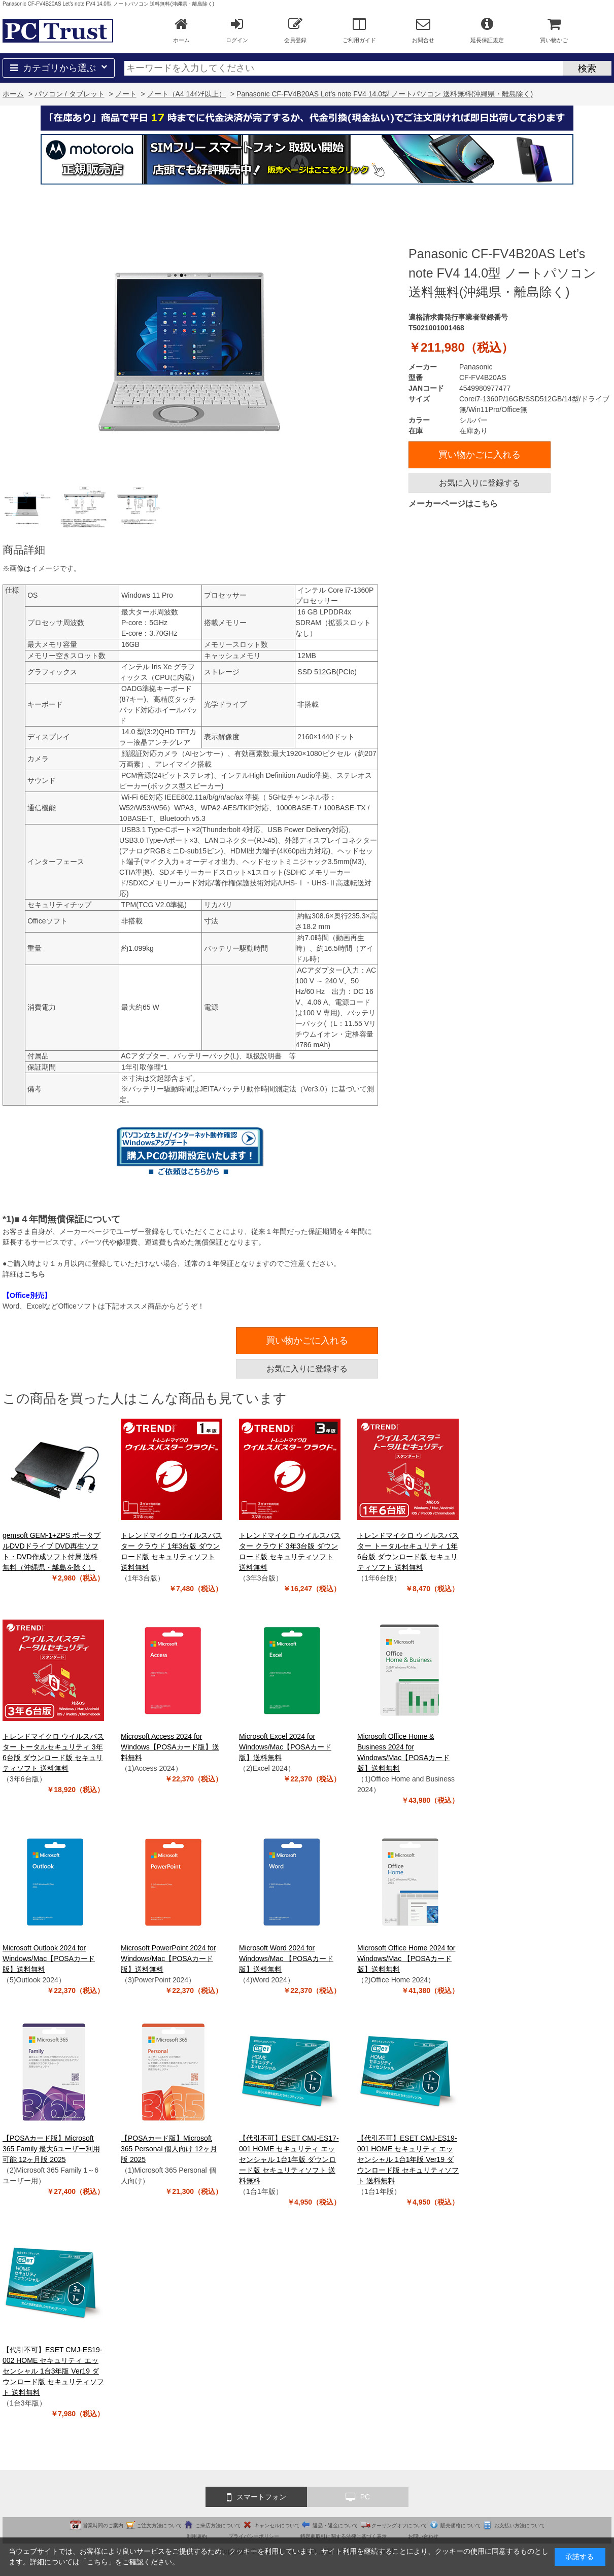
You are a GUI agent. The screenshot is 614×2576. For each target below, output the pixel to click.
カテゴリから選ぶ (58, 68)
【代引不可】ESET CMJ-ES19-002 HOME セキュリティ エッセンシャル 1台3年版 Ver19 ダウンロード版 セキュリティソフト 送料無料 (53, 2371)
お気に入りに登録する (479, 482)
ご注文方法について (159, 2525)
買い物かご (554, 30)
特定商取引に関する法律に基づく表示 (343, 2536)
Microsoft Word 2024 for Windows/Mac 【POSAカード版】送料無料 (286, 1958)
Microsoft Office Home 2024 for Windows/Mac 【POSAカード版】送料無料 (406, 1958)
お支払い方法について (519, 2525)
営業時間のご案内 (103, 2525)
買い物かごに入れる (479, 455)
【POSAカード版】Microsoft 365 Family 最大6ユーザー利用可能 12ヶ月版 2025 (51, 2148)
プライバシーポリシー (253, 2536)
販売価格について (460, 2525)
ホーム (181, 30)
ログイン (237, 30)
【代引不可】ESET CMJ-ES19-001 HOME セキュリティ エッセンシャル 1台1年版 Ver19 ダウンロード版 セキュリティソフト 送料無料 (408, 2159)
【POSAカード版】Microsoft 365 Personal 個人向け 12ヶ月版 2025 (169, 2148)
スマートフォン (256, 2497)
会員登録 (295, 30)
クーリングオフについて (399, 2525)
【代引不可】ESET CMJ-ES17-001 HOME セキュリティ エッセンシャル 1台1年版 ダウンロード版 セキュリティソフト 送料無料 (289, 2159)
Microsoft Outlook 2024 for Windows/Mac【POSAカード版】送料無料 (49, 1958)
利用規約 (197, 2536)
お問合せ (423, 30)
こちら (34, 1274)
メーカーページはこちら (453, 503)
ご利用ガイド (359, 30)
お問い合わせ (423, 2536)
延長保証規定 (487, 30)
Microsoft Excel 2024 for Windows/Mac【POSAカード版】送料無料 (285, 1747)
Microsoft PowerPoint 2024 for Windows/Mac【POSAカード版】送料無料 (168, 1958)
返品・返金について (335, 2525)
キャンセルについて (277, 2525)
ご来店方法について (218, 2525)
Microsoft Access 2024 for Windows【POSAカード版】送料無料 (170, 1747)
